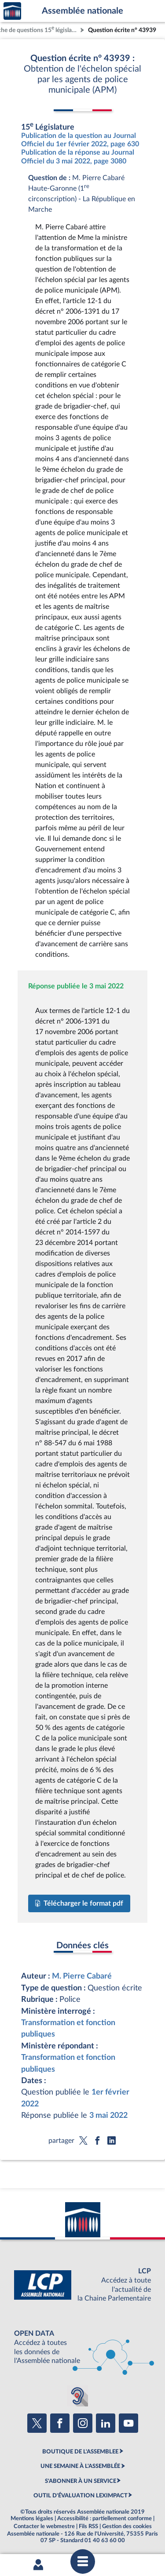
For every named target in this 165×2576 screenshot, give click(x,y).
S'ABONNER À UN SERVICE (80, 2481)
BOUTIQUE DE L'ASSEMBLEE (80, 2451)
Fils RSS (88, 2526)
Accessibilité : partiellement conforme (104, 2518)
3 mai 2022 (108, 2115)
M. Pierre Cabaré (82, 1976)
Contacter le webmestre (44, 2526)
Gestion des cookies (127, 2526)
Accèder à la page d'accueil (12, 11)
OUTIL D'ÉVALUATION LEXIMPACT (80, 2495)
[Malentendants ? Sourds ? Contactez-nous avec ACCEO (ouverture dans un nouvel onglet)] (77, 2395)
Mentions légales (32, 2518)
